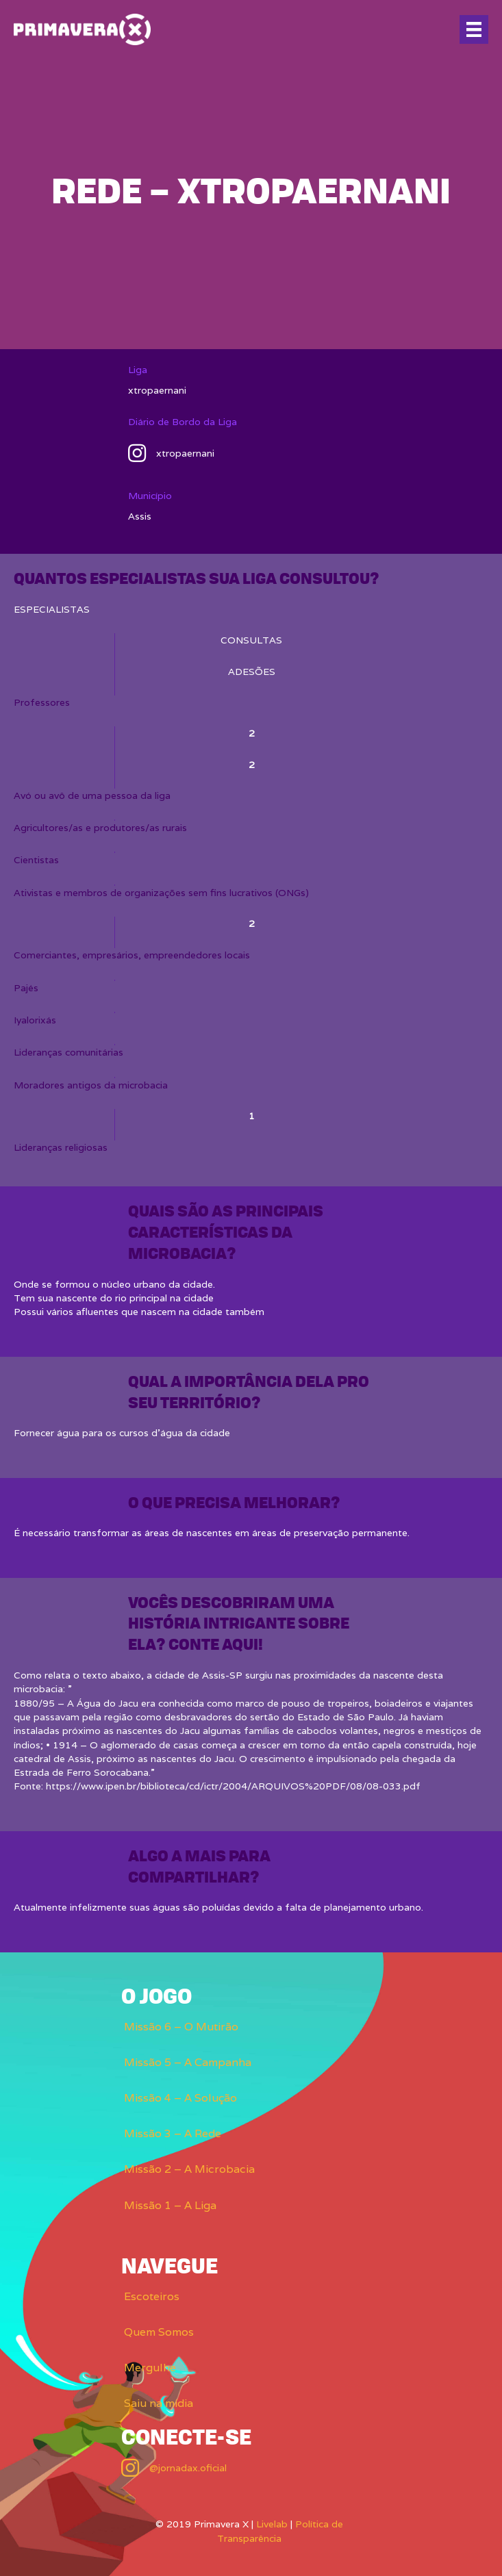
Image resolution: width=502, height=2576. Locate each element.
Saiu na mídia (158, 2403)
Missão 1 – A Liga (170, 2205)
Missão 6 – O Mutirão (181, 2026)
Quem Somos (159, 2332)
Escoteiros (151, 2296)
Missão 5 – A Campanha (187, 2062)
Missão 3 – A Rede (172, 2133)
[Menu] (474, 29)
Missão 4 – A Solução (180, 2098)
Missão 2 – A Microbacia (189, 2169)
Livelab (272, 2524)
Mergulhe (150, 2367)
